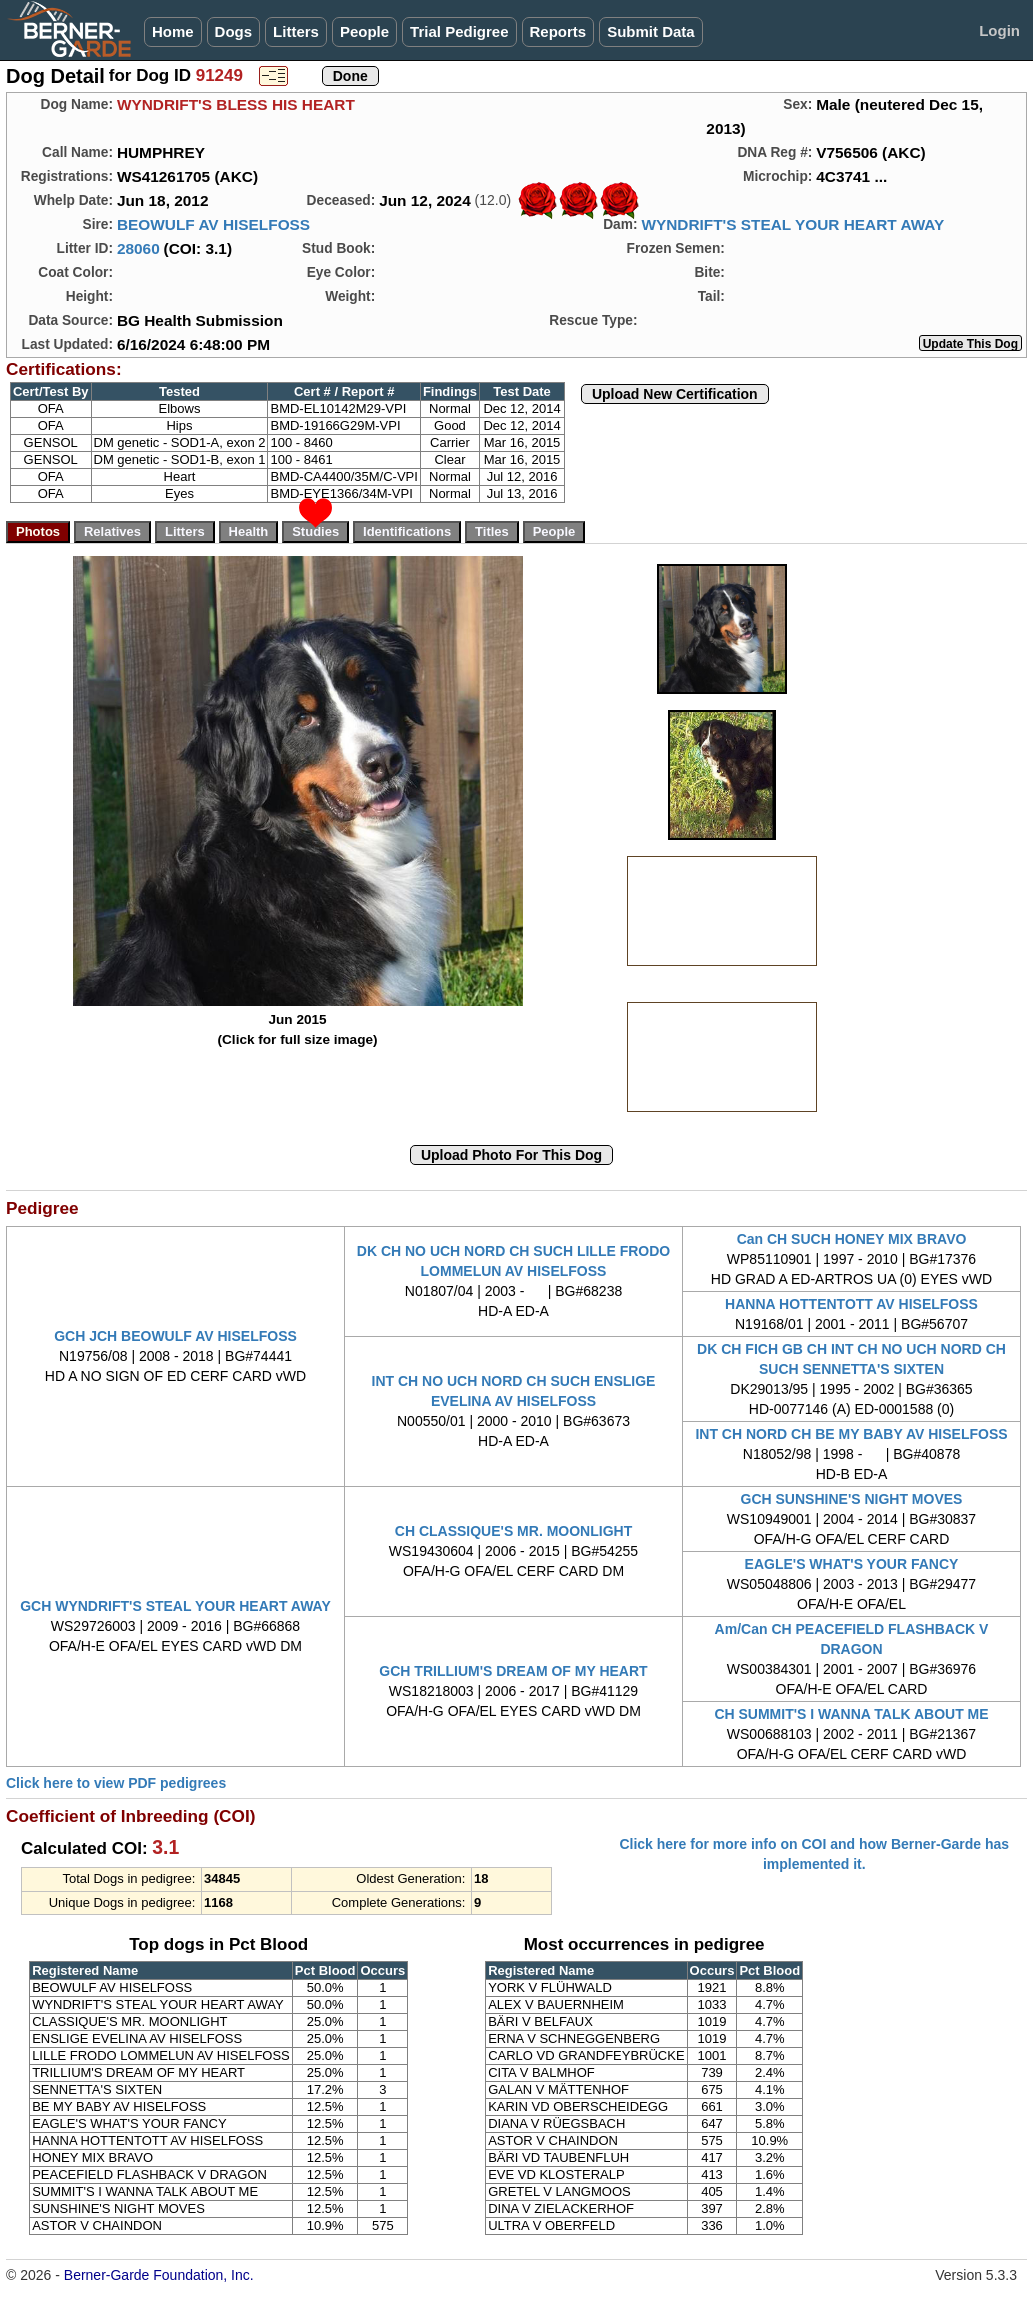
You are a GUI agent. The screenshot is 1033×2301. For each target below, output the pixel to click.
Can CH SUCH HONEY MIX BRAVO (852, 1239)
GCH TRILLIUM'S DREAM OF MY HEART (513, 1671)
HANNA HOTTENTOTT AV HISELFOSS (851, 1304)
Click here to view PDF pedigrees (116, 1783)
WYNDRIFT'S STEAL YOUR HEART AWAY (792, 224)
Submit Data (651, 31)
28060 (138, 248)
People (364, 31)
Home (173, 31)
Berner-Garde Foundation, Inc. (159, 2275)
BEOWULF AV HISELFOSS (213, 224)
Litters (296, 31)
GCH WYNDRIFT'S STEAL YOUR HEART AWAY (175, 1606)
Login (999, 30)
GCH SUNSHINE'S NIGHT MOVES (852, 1499)
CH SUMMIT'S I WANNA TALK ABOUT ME (851, 1714)
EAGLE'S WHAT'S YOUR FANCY (852, 1564)
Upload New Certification (675, 394)
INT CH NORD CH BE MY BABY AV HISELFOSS (851, 1434)
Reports (558, 31)
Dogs (234, 31)
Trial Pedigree (459, 31)
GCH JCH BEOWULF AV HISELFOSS (175, 1336)
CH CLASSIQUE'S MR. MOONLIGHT (513, 1531)
